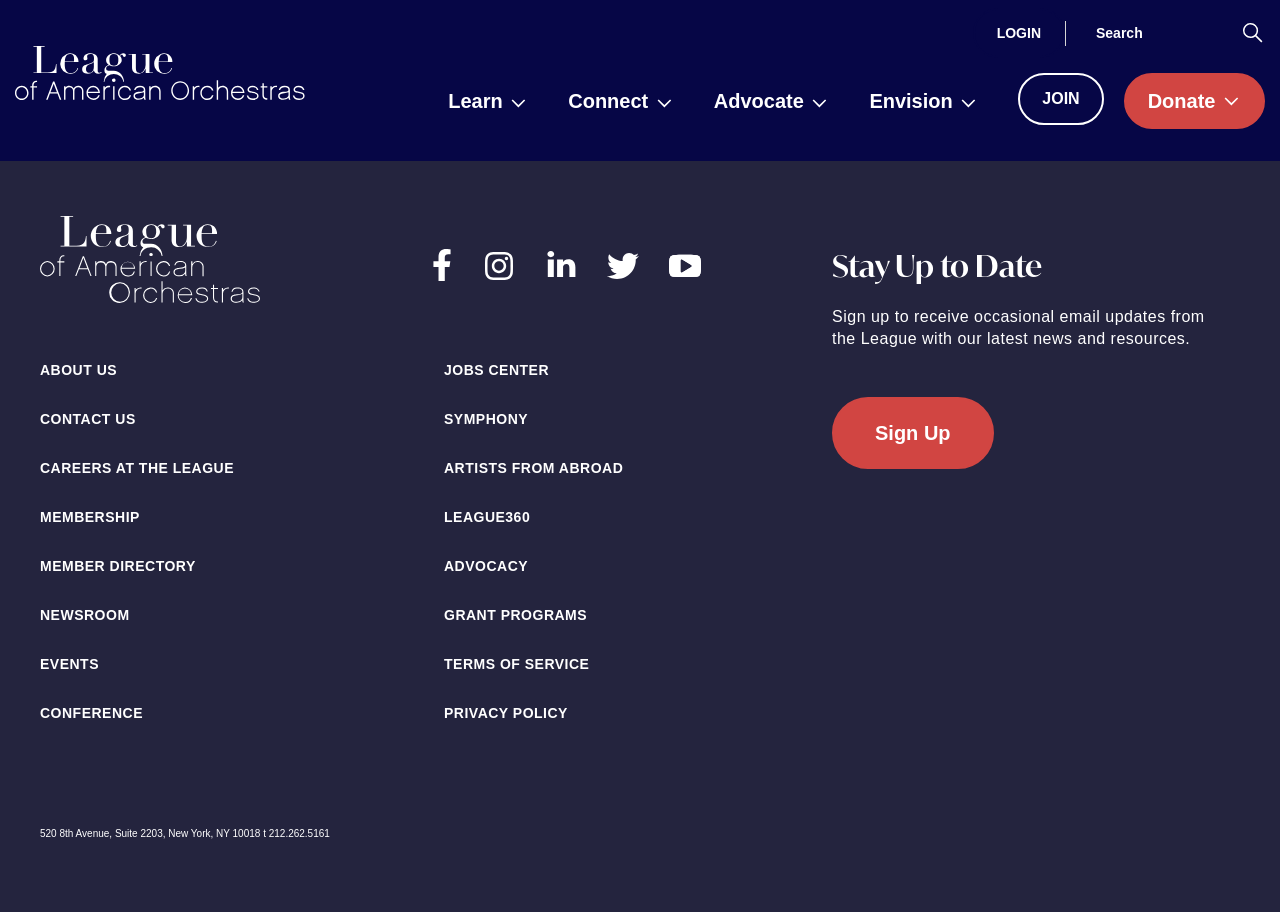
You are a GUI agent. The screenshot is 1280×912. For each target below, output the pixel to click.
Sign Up (913, 433)
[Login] (1019, 33)
